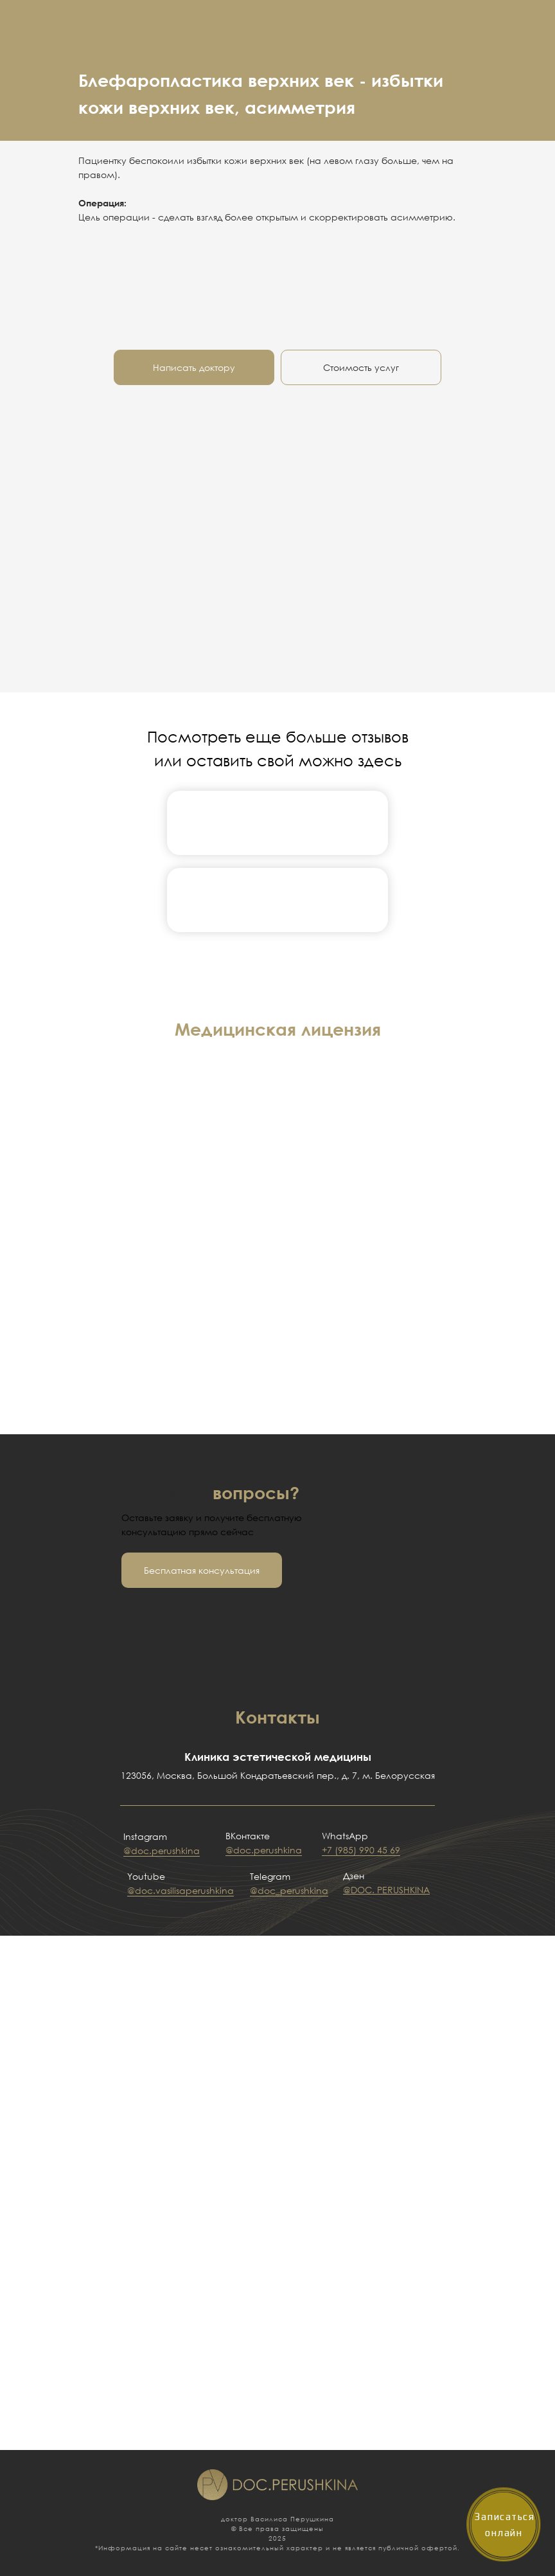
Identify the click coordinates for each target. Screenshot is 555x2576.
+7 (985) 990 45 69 (361, 1849)
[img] (277, 822)
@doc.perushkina (161, 1850)
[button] (201, 1570)
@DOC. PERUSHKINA (386, 1889)
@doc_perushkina (289, 1890)
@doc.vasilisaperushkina (180, 1890)
